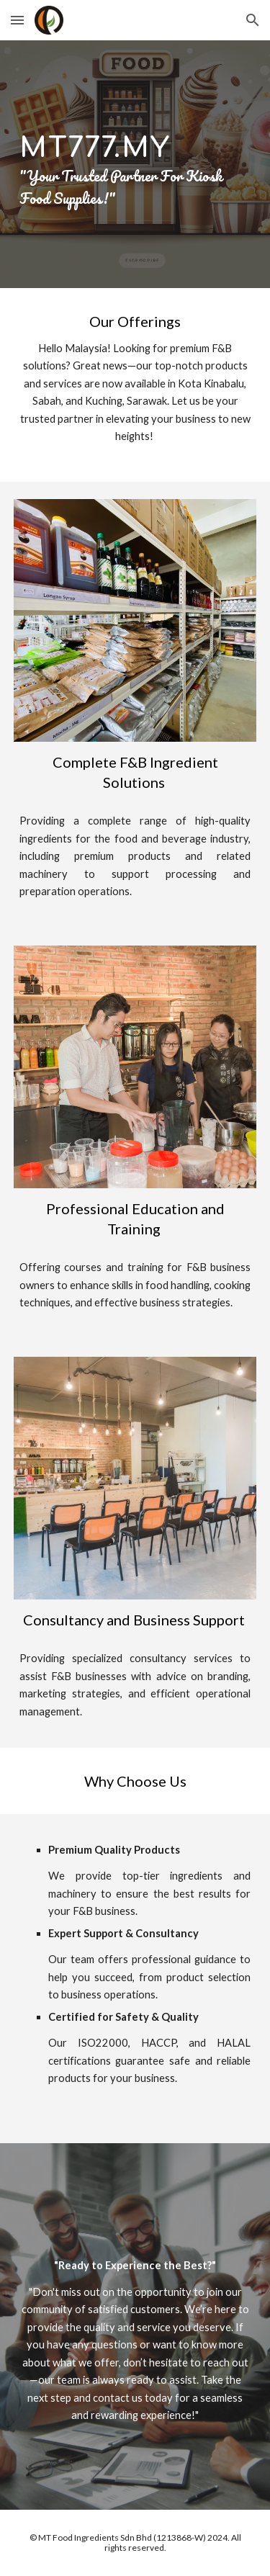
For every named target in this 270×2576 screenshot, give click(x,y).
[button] (17, 20)
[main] (135, 164)
